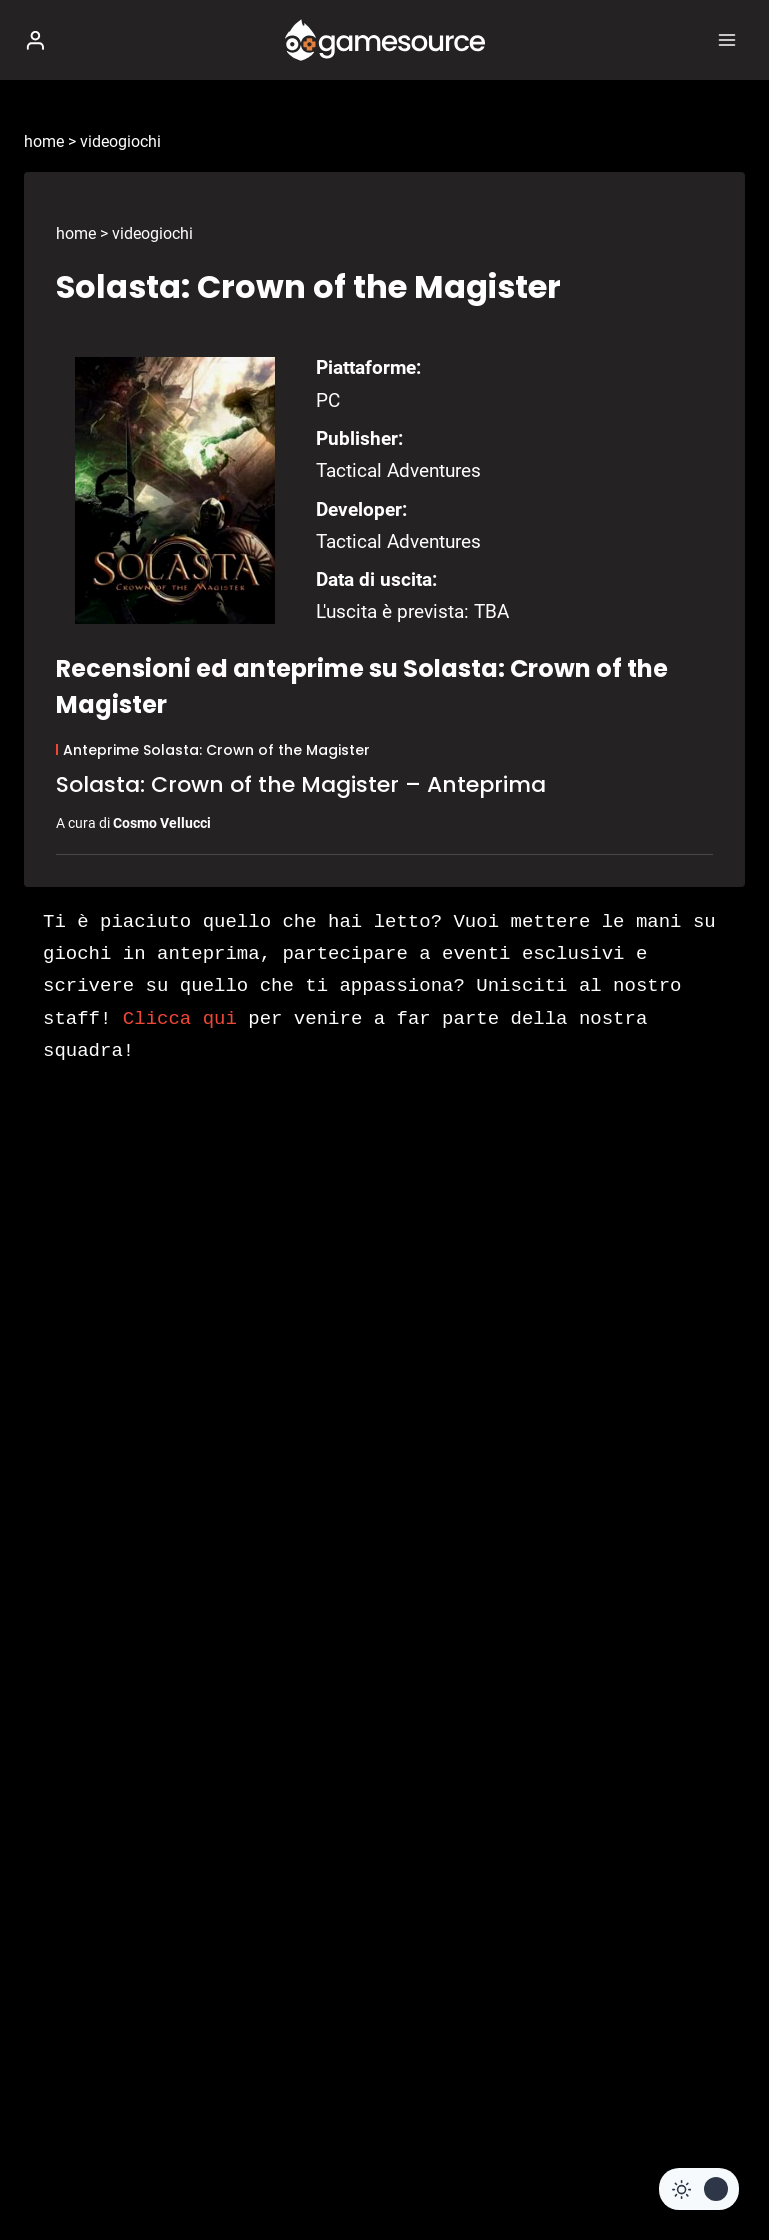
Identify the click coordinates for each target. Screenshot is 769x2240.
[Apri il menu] (726, 39)
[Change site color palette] (699, 2189)
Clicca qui (180, 1019)
